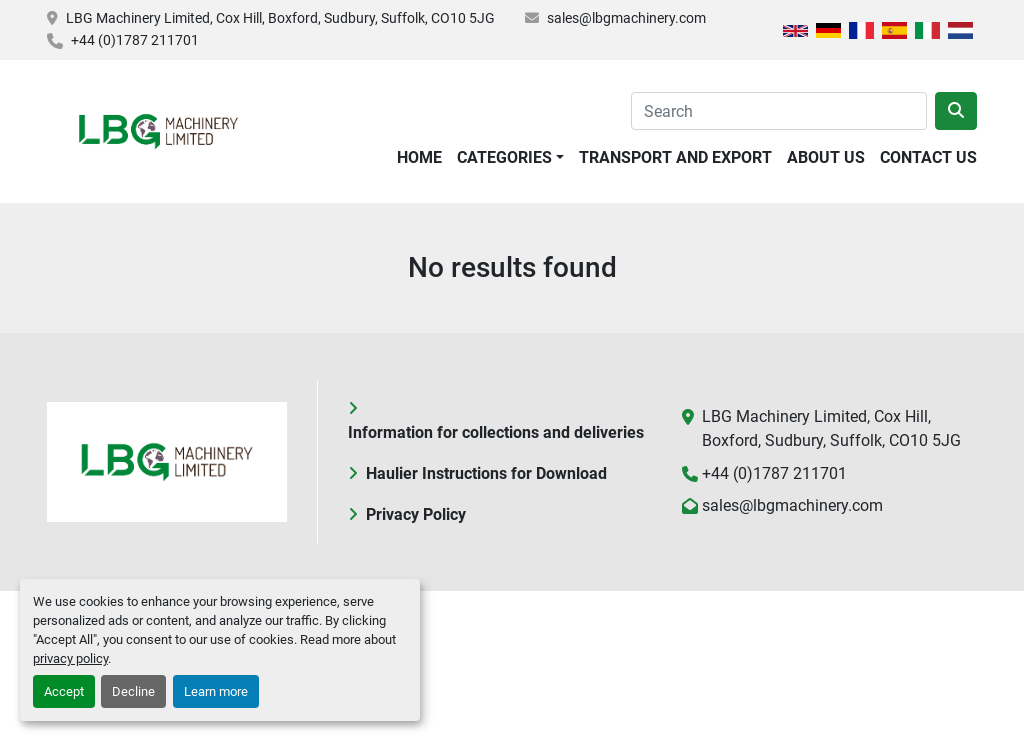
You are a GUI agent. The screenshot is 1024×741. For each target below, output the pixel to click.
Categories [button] (504, 157)
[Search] (779, 111)
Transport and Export (675, 157)
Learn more (216, 691)
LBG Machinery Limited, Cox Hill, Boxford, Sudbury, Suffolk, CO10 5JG (280, 18)
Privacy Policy (416, 514)
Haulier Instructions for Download (486, 473)
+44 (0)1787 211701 (135, 40)
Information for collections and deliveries (496, 432)
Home (419, 157)
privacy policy (70, 658)
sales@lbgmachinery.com (626, 18)
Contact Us (928, 157)
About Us (826, 157)
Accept (64, 691)
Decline (133, 691)
